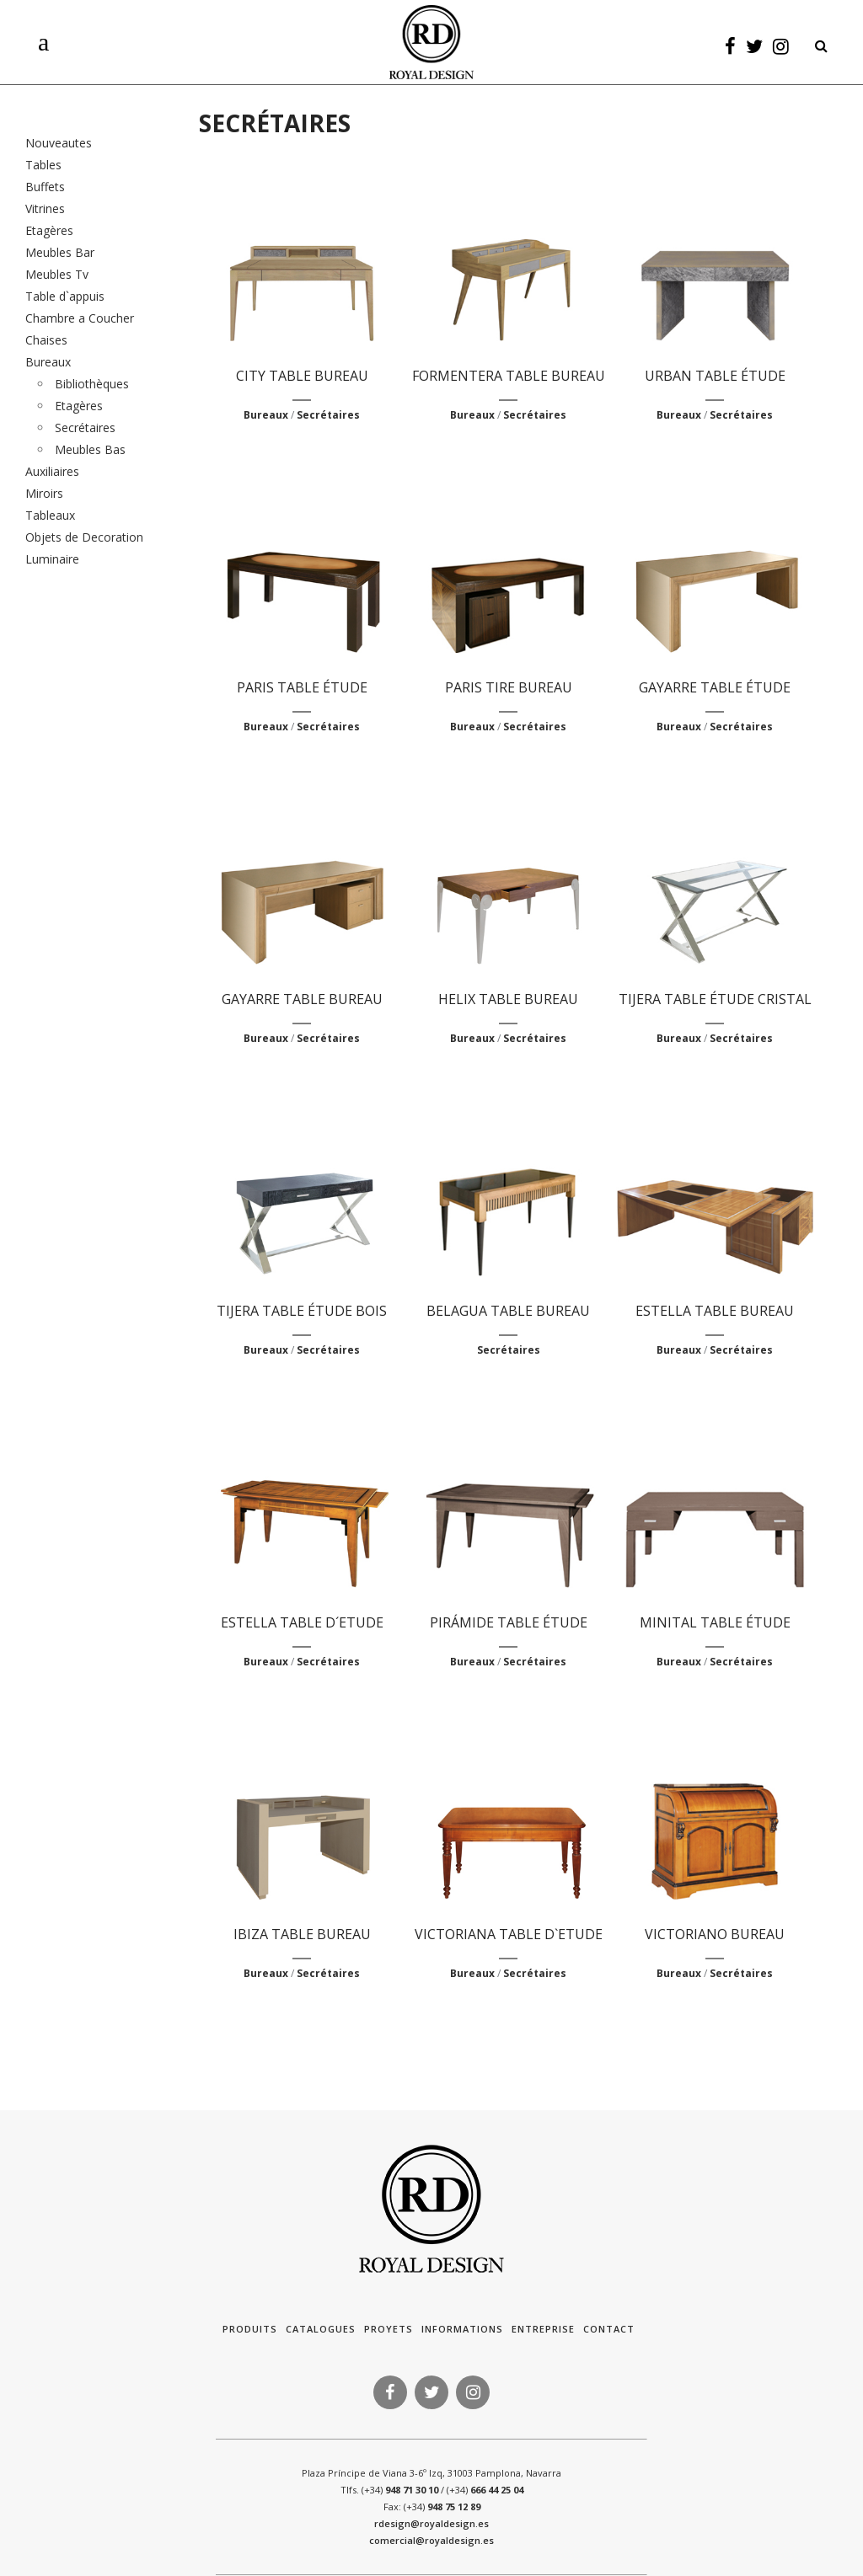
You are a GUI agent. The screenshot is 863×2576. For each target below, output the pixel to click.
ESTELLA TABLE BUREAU (714, 1310)
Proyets (388, 2328)
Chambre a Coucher (79, 318)
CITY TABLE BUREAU (302, 375)
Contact (609, 2328)
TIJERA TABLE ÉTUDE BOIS (302, 1310)
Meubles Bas (90, 449)
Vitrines (45, 208)
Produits (249, 2328)
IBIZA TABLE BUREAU (302, 1934)
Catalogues (321, 2328)
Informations (462, 2328)
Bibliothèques (92, 384)
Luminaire (52, 559)
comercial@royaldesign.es (431, 2540)
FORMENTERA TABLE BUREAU (508, 375)
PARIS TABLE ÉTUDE (302, 687)
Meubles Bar (59, 252)
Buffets (45, 187)
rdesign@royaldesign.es (431, 2523)
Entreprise (543, 2328)
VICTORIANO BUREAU (715, 1934)
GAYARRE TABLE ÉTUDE (715, 687)
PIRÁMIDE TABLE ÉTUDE (508, 1622)
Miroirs (44, 493)
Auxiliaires (52, 471)
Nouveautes (58, 143)
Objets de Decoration (84, 537)
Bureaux (48, 362)
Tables (43, 165)
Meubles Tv (56, 274)
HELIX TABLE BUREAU (508, 999)
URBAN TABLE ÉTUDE (715, 375)
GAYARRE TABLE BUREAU (302, 999)
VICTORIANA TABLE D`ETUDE (509, 1934)
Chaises (46, 340)
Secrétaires (85, 428)
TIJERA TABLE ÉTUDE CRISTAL (715, 999)
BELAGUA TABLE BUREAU (508, 1310)
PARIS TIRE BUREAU (508, 687)
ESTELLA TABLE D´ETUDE (302, 1622)
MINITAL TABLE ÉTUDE (715, 1622)
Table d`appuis (65, 296)
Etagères (49, 230)
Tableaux (50, 515)
